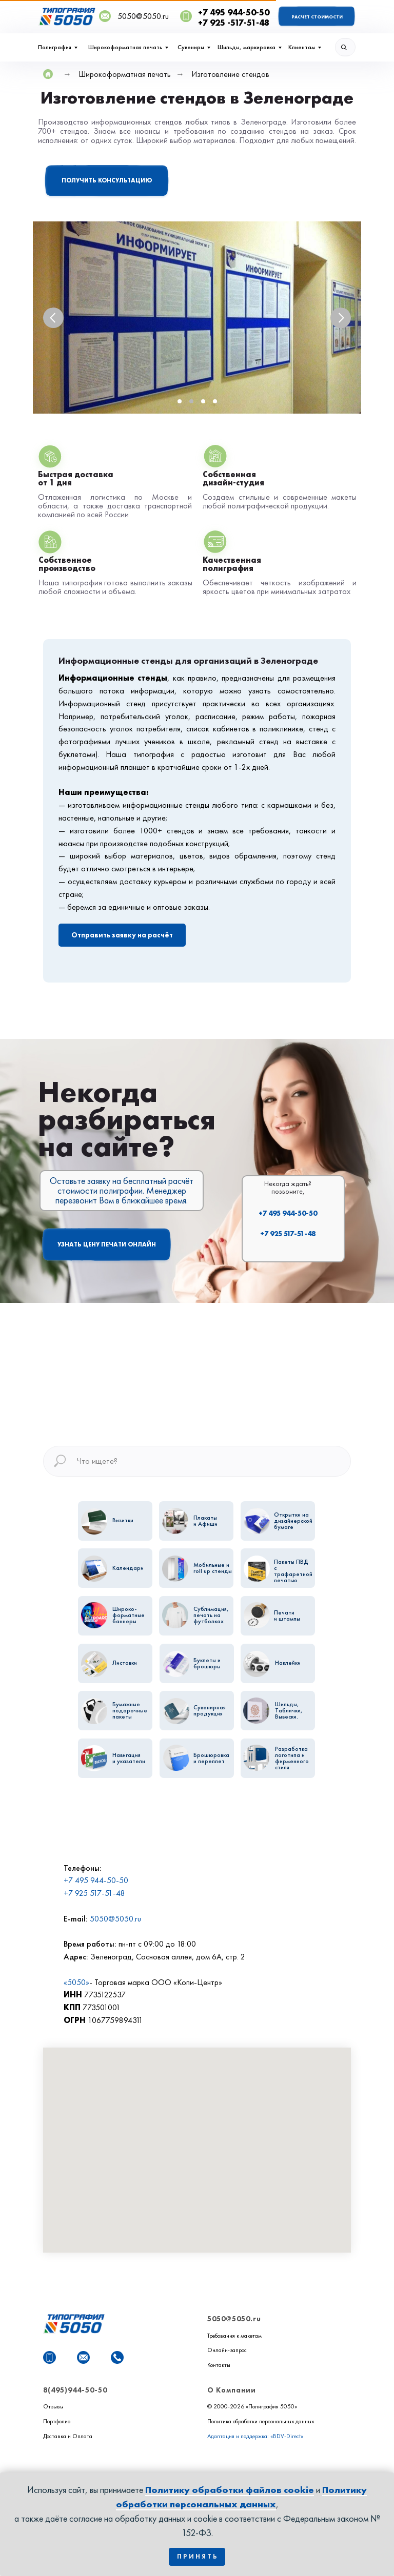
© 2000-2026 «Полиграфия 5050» (252, 2406)
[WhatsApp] (49, 2357)
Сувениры (191, 47)
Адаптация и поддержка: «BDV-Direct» (255, 2436)
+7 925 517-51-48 (288, 1233)
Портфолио (56, 2421)
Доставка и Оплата (67, 2436)
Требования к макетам (234, 2336)
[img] (345, 47)
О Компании (231, 2390)
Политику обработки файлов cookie (229, 2490)
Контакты (218, 2365)
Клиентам (301, 47)
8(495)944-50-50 (75, 2390)
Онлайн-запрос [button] (227, 2350)
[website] (66, 2357)
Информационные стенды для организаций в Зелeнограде (188, 660)
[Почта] (83, 2357)
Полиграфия (54, 47)
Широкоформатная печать (125, 47)
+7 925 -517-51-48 (233, 22)
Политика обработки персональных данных (260, 2421)
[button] (106, 185)
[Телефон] (117, 2357)
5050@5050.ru (115, 1918)
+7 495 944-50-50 (288, 1213)
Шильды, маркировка (246, 47)
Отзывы (53, 2406)
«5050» (76, 1982)
